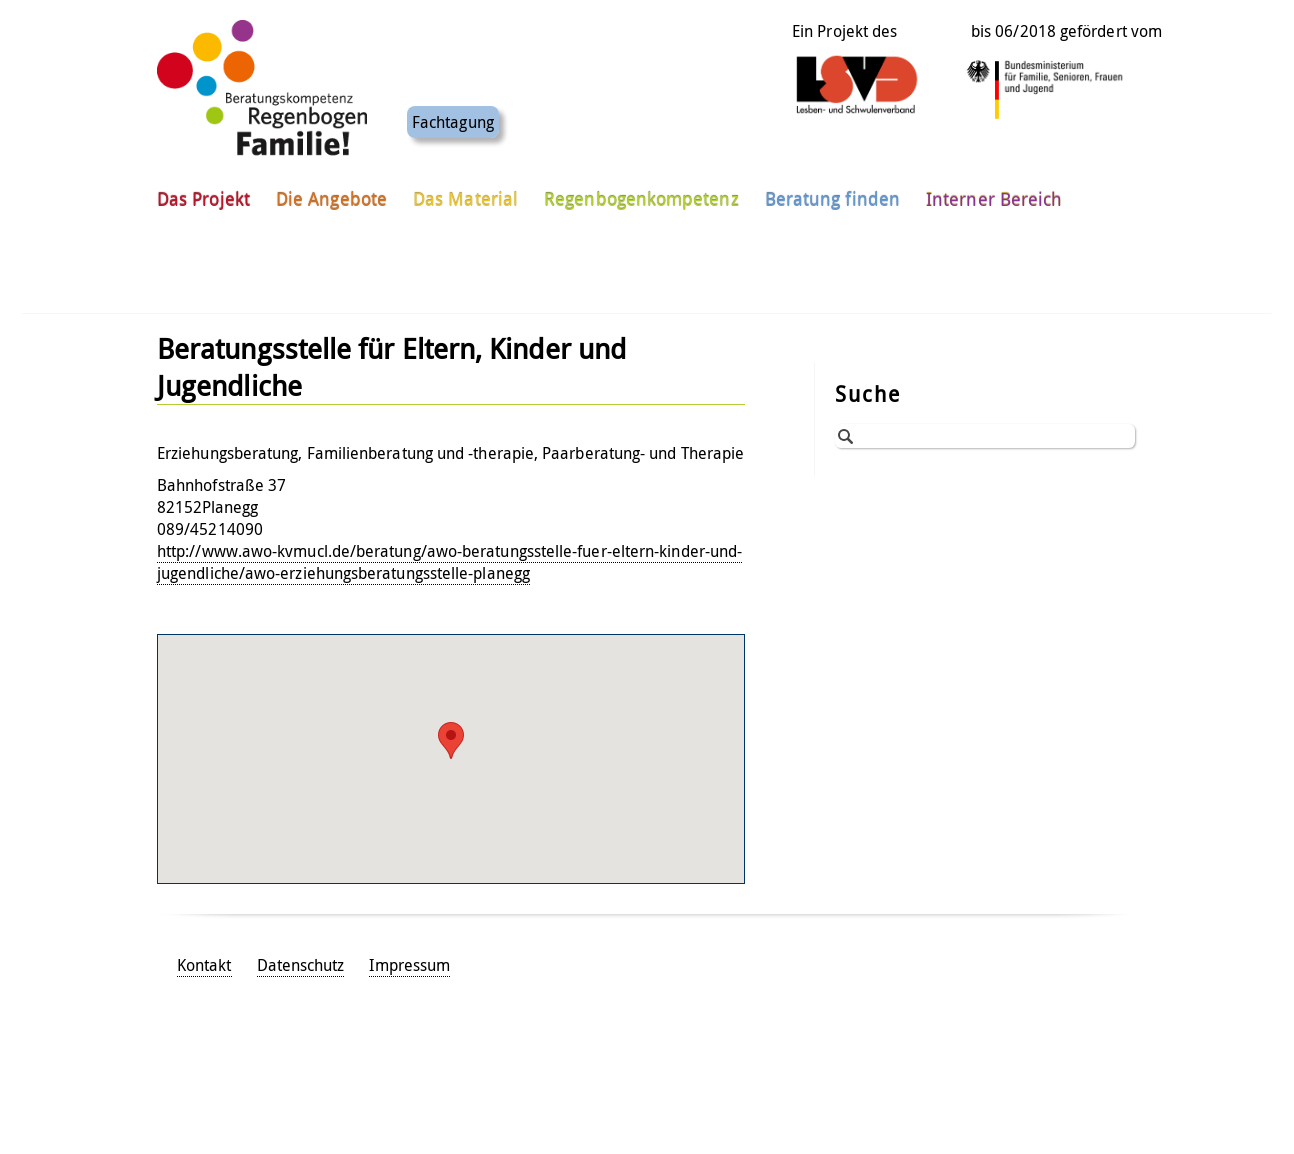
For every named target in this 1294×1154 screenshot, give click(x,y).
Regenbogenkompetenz (641, 189)
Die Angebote (331, 189)
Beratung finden (832, 189)
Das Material (465, 189)
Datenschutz (301, 965)
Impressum (409, 965)
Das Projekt (203, 189)
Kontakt (204, 965)
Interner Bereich (994, 189)
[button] (451, 740)
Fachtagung (453, 112)
